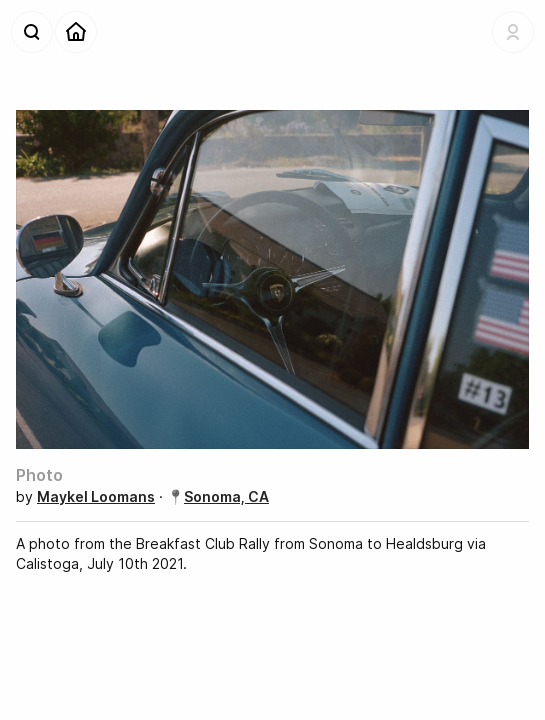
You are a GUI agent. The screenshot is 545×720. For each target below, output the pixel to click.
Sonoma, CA (226, 496)
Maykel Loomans (96, 496)
